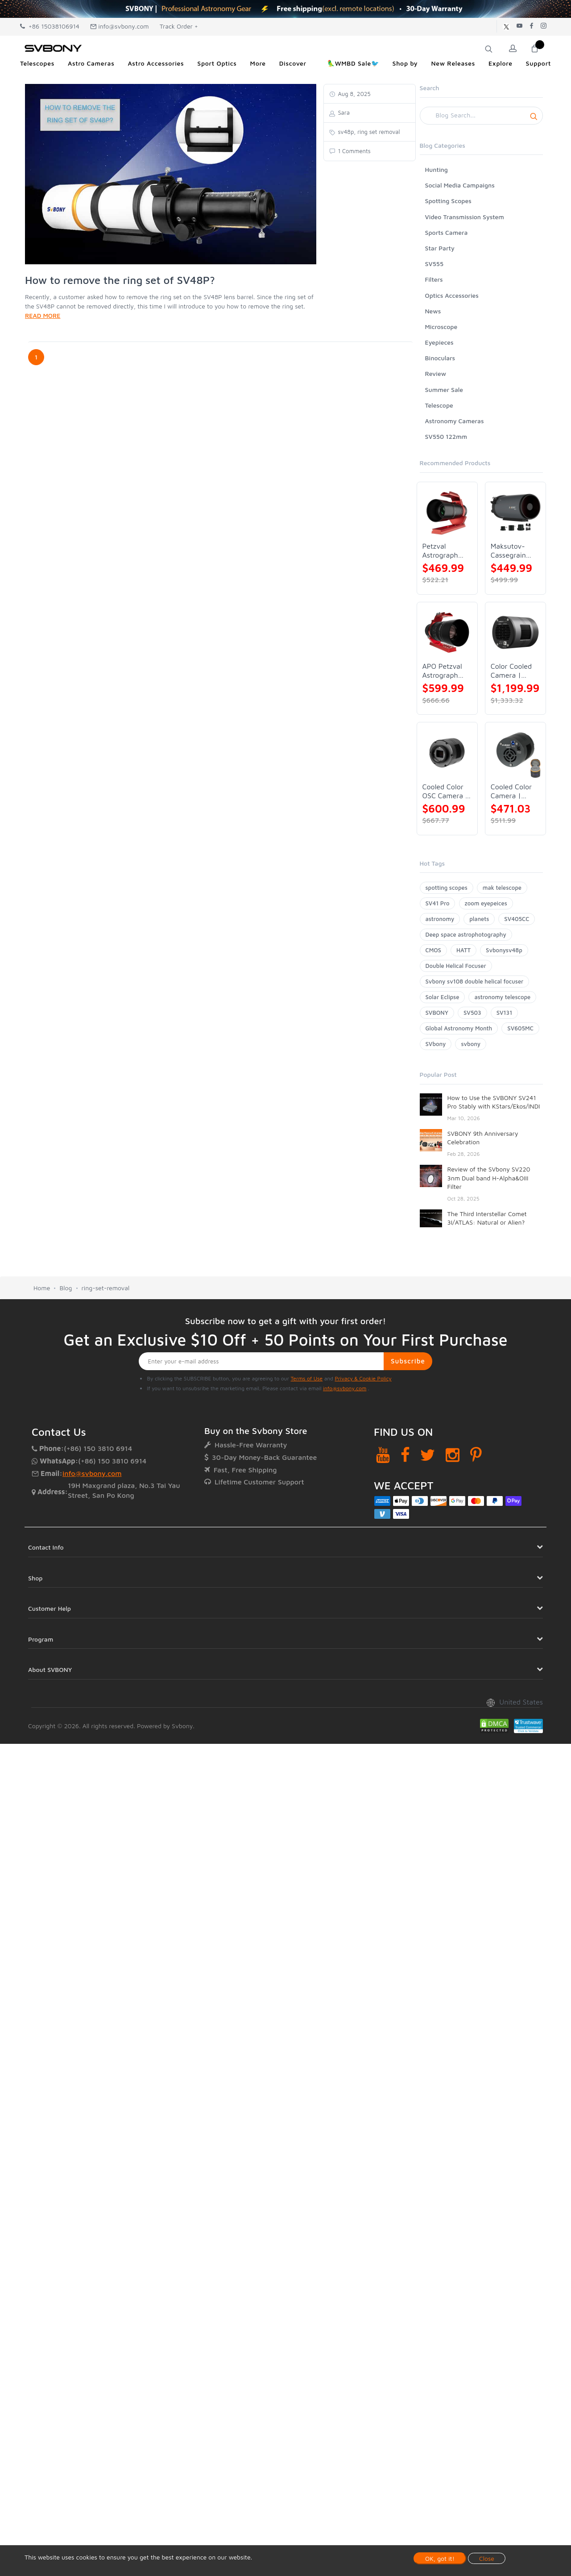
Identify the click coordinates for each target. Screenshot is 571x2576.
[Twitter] (427, 1454)
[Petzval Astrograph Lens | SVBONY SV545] (447, 512)
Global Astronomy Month (459, 1028)
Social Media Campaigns (460, 185)
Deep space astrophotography (466, 934)
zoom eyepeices (486, 903)
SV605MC (520, 1028)
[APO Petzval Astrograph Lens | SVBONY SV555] (447, 632)
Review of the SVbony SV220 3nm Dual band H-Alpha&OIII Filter (488, 1177)
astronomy (440, 918)
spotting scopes (447, 887)
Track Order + (179, 26)
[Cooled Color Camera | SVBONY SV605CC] (515, 752)
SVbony (436, 1043)
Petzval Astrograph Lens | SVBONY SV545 (440, 550)
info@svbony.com (119, 26)
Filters (434, 279)
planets (479, 918)
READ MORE (42, 315)
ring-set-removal (106, 1288)
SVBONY (437, 1012)
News (433, 311)
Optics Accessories (452, 295)
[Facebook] (405, 1454)
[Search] (481, 116)
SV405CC (516, 918)
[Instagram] (452, 1454)
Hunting (436, 169)
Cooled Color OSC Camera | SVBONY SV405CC (445, 791)
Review (436, 373)
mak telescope (502, 887)
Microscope (441, 326)
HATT (463, 950)
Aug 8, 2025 (353, 93)
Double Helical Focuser (456, 965)
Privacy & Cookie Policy (363, 1378)
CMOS (433, 950)
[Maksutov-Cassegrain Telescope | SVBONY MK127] (515, 512)
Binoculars (440, 358)
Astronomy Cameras (454, 421)
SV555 (434, 263)
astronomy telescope (502, 996)
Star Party (440, 248)
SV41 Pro (438, 903)
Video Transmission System (464, 217)
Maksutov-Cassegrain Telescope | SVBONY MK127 (509, 550)
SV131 (505, 1012)
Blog (65, 1288)
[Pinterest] (476, 1454)
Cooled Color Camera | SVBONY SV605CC (511, 791)
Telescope (439, 405)
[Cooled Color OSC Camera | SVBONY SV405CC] (447, 752)
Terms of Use (307, 1378)
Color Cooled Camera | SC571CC (511, 670)
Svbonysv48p (504, 950)
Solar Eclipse (442, 996)
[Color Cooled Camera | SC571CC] (515, 632)
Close (486, 2558)
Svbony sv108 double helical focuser (475, 981)
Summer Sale (444, 389)
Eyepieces (439, 342)
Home (41, 1288)
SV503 (472, 1012)
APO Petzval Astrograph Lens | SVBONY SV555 (442, 670)
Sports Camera (446, 232)
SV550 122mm (446, 436)
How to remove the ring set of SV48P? (120, 280)
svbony (470, 1043)
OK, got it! (440, 2558)
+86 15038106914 (49, 26)
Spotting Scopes (448, 200)
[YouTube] (383, 1454)
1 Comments (353, 150)
